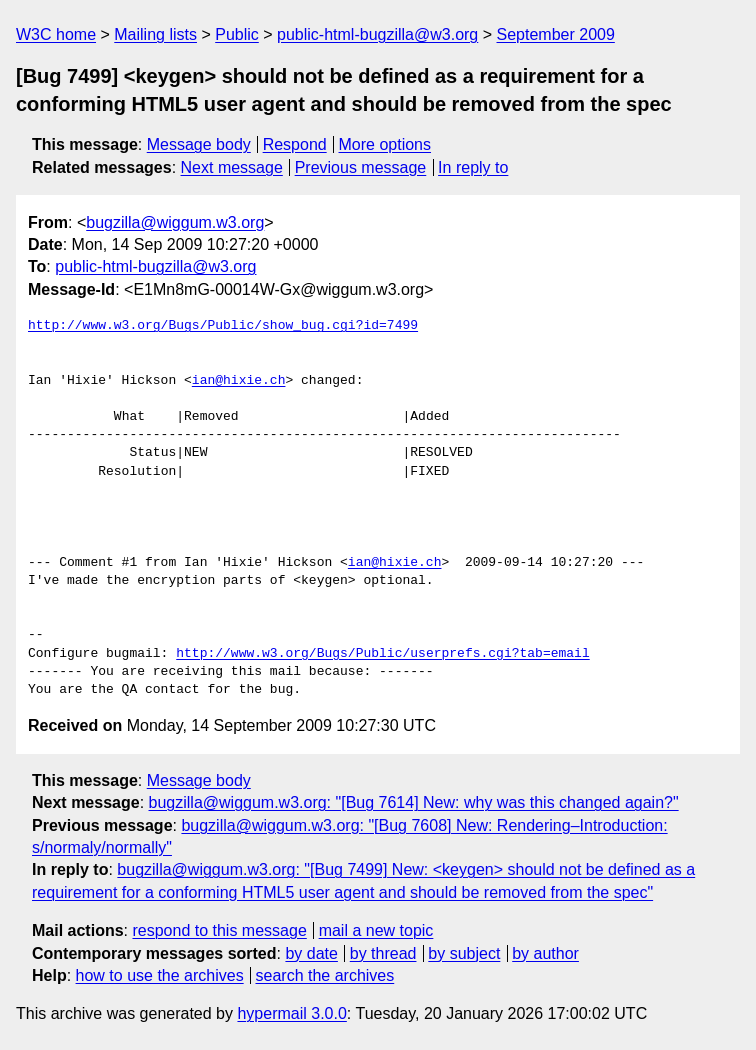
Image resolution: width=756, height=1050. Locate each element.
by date (311, 953)
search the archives (325, 975)
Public (237, 34)
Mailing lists (155, 34)
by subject (464, 953)
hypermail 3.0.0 (291, 1013)
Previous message (361, 167)
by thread (383, 953)
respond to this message (219, 930)
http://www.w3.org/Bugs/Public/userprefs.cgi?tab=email (382, 654)
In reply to (473, 167)
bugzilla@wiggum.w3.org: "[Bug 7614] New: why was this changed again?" (414, 802)
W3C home (56, 34)
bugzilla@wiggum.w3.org (175, 222)
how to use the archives (160, 975)
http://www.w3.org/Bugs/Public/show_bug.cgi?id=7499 (223, 326)
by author (545, 953)
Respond (295, 144)
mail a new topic (376, 930)
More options (385, 144)
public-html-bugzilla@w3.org (377, 34)
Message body (199, 144)
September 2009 (556, 34)
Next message (232, 167)
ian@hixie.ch (239, 381)
